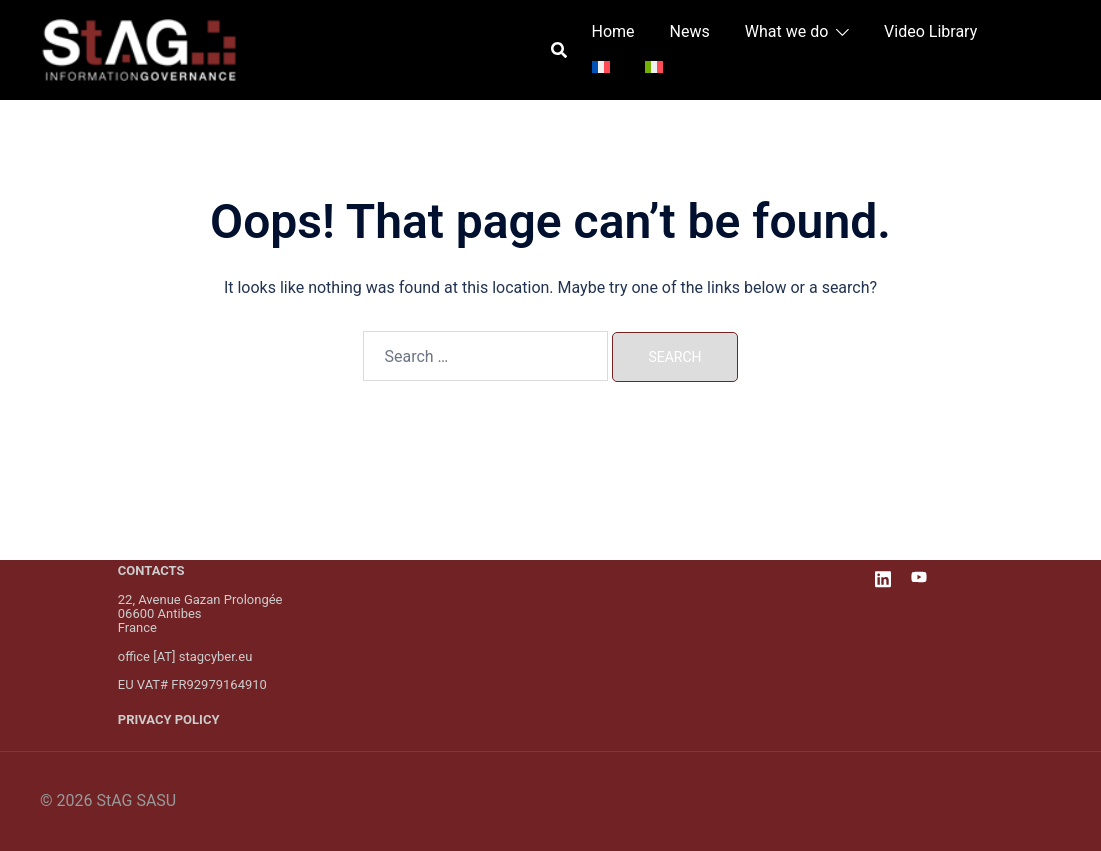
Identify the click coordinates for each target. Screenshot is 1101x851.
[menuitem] (601, 68)
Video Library (930, 31)
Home (613, 31)
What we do (787, 31)
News (690, 31)
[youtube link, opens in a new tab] (919, 576)
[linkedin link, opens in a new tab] (883, 576)
